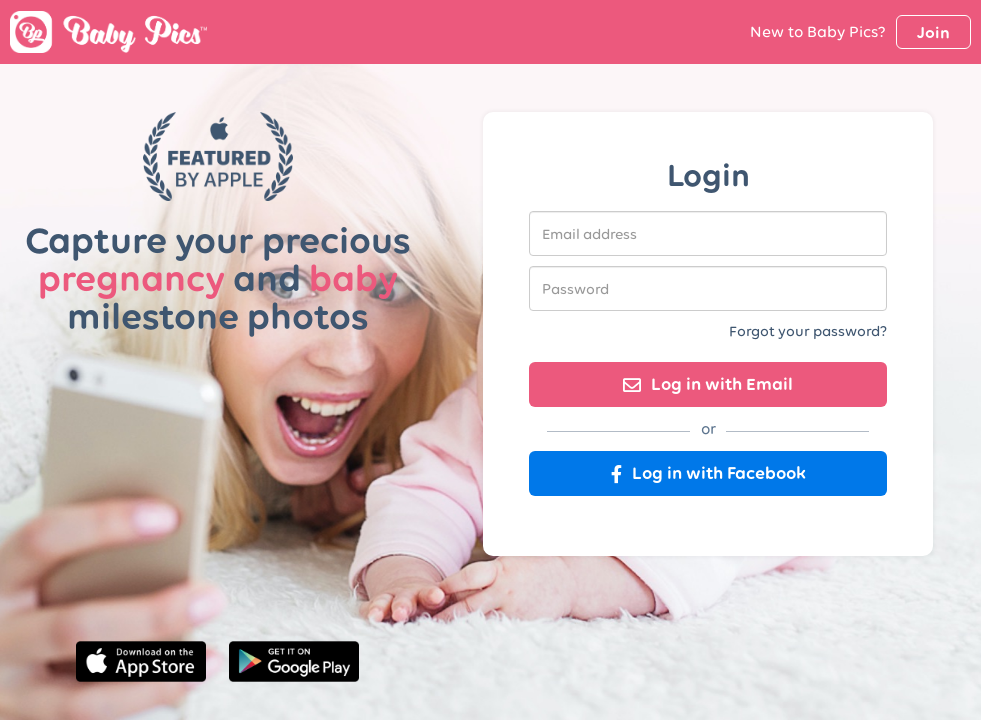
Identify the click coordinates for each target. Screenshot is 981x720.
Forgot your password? (808, 331)
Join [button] (933, 32)
